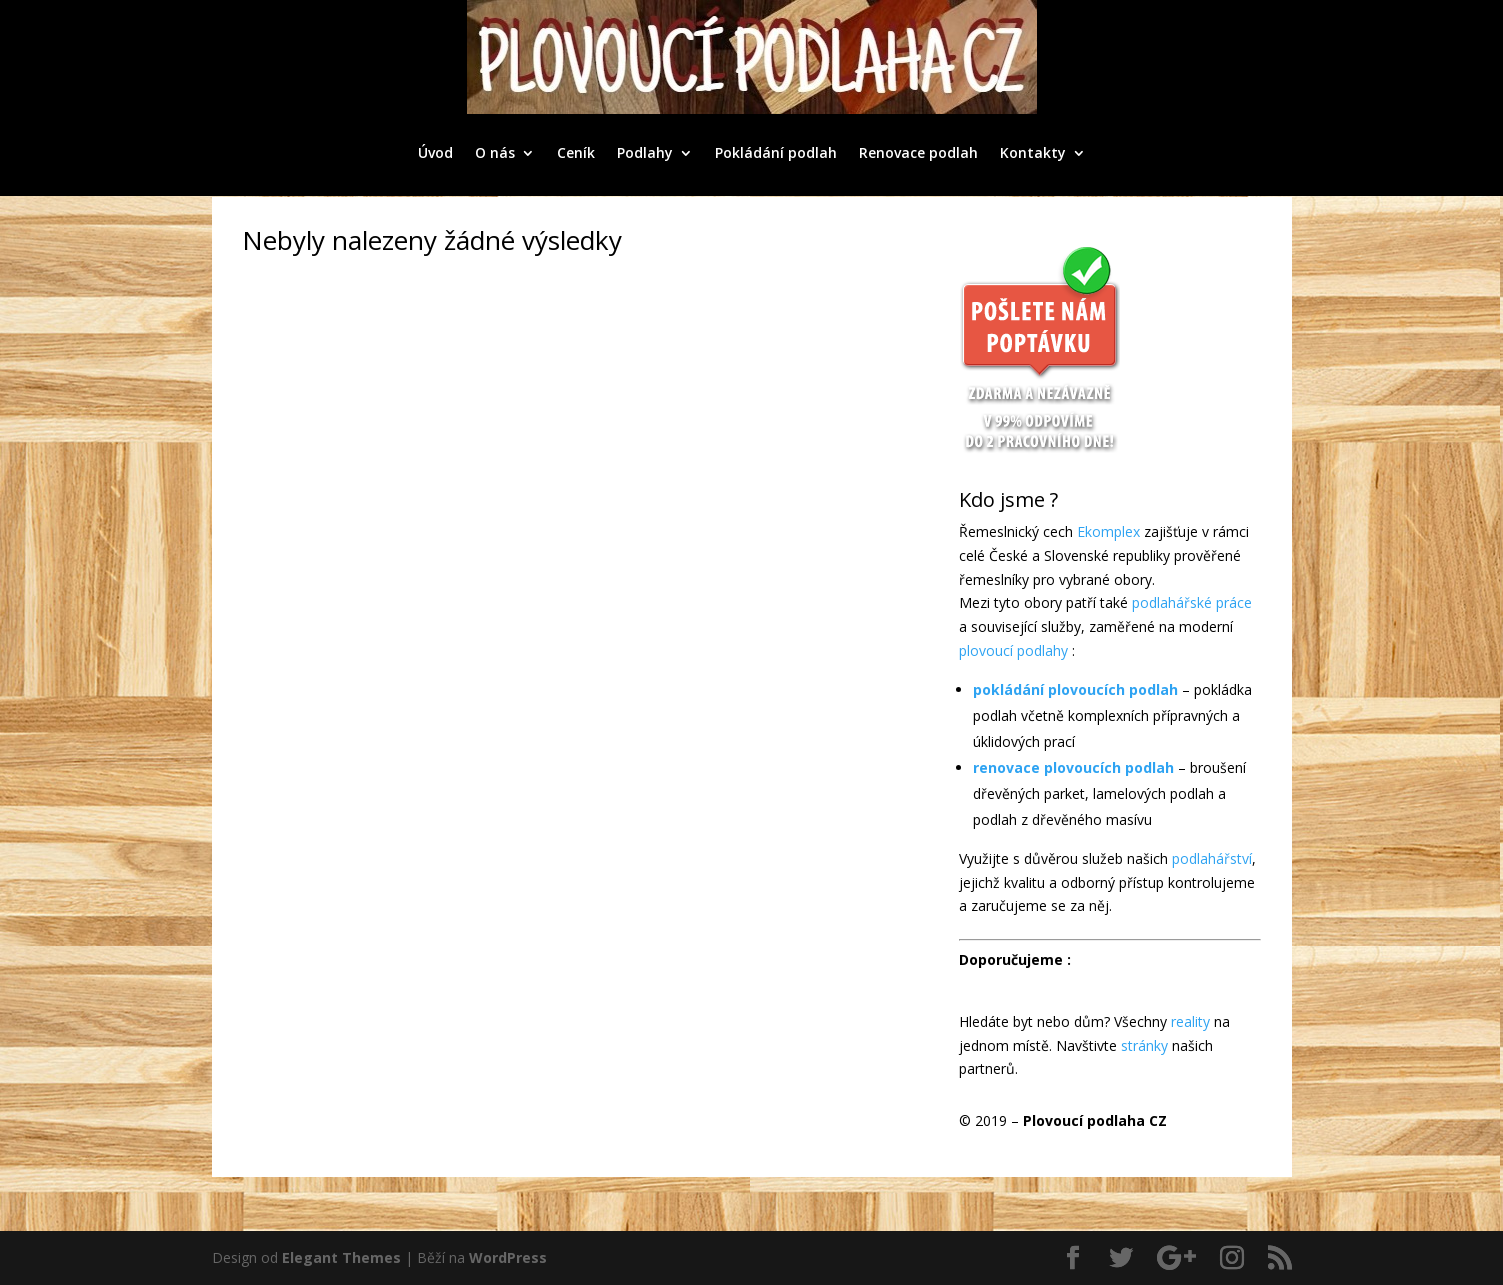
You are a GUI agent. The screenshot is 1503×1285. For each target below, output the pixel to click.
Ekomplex (1108, 531)
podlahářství (1212, 858)
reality (1190, 1021)
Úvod (435, 152)
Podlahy (645, 152)
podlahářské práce (1192, 602)
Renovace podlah (918, 152)
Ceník (576, 152)
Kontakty (1033, 152)
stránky (1144, 1045)
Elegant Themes (341, 1257)
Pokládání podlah (776, 152)
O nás (495, 152)
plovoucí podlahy (1013, 650)
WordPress (508, 1257)
